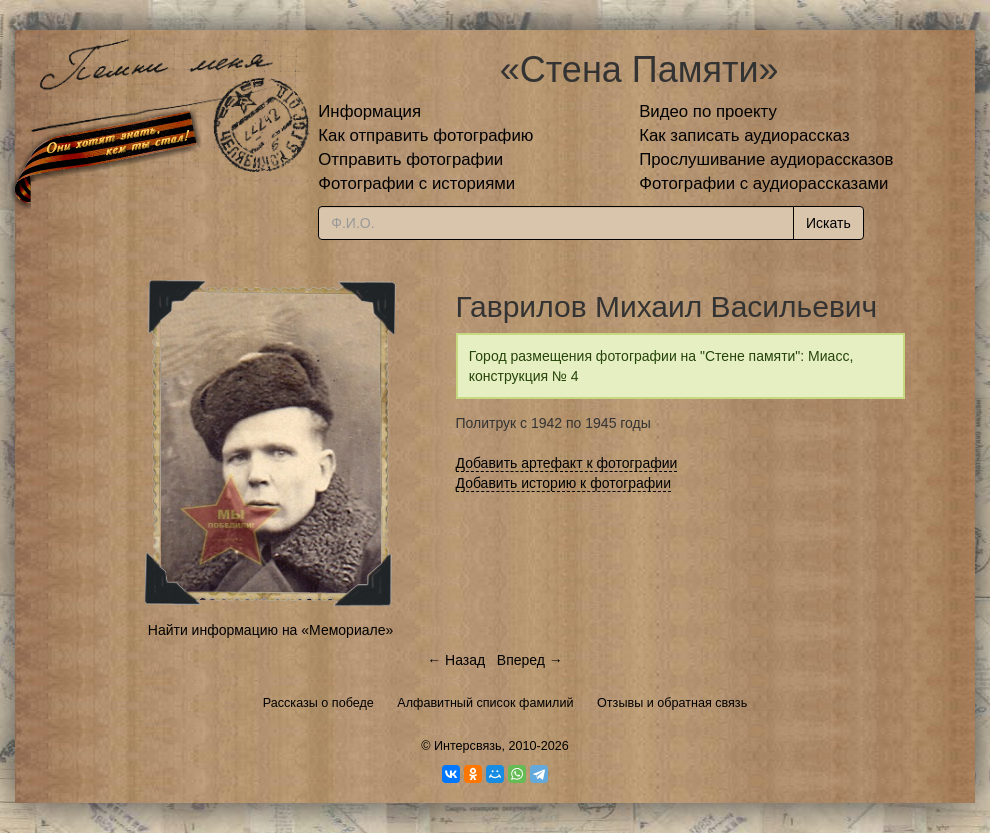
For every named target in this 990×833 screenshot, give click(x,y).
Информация (369, 111)
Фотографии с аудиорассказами (763, 183)
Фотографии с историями (416, 183)
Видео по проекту (708, 111)
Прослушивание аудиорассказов (766, 159)
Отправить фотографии (410, 159)
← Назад (456, 660)
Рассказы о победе (318, 703)
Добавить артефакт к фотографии (567, 463)
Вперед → (530, 660)
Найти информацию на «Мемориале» (270, 630)
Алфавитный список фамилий (485, 703)
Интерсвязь (468, 746)
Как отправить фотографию (425, 135)
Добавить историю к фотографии (564, 483)
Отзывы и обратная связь (672, 703)
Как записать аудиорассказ (744, 135)
